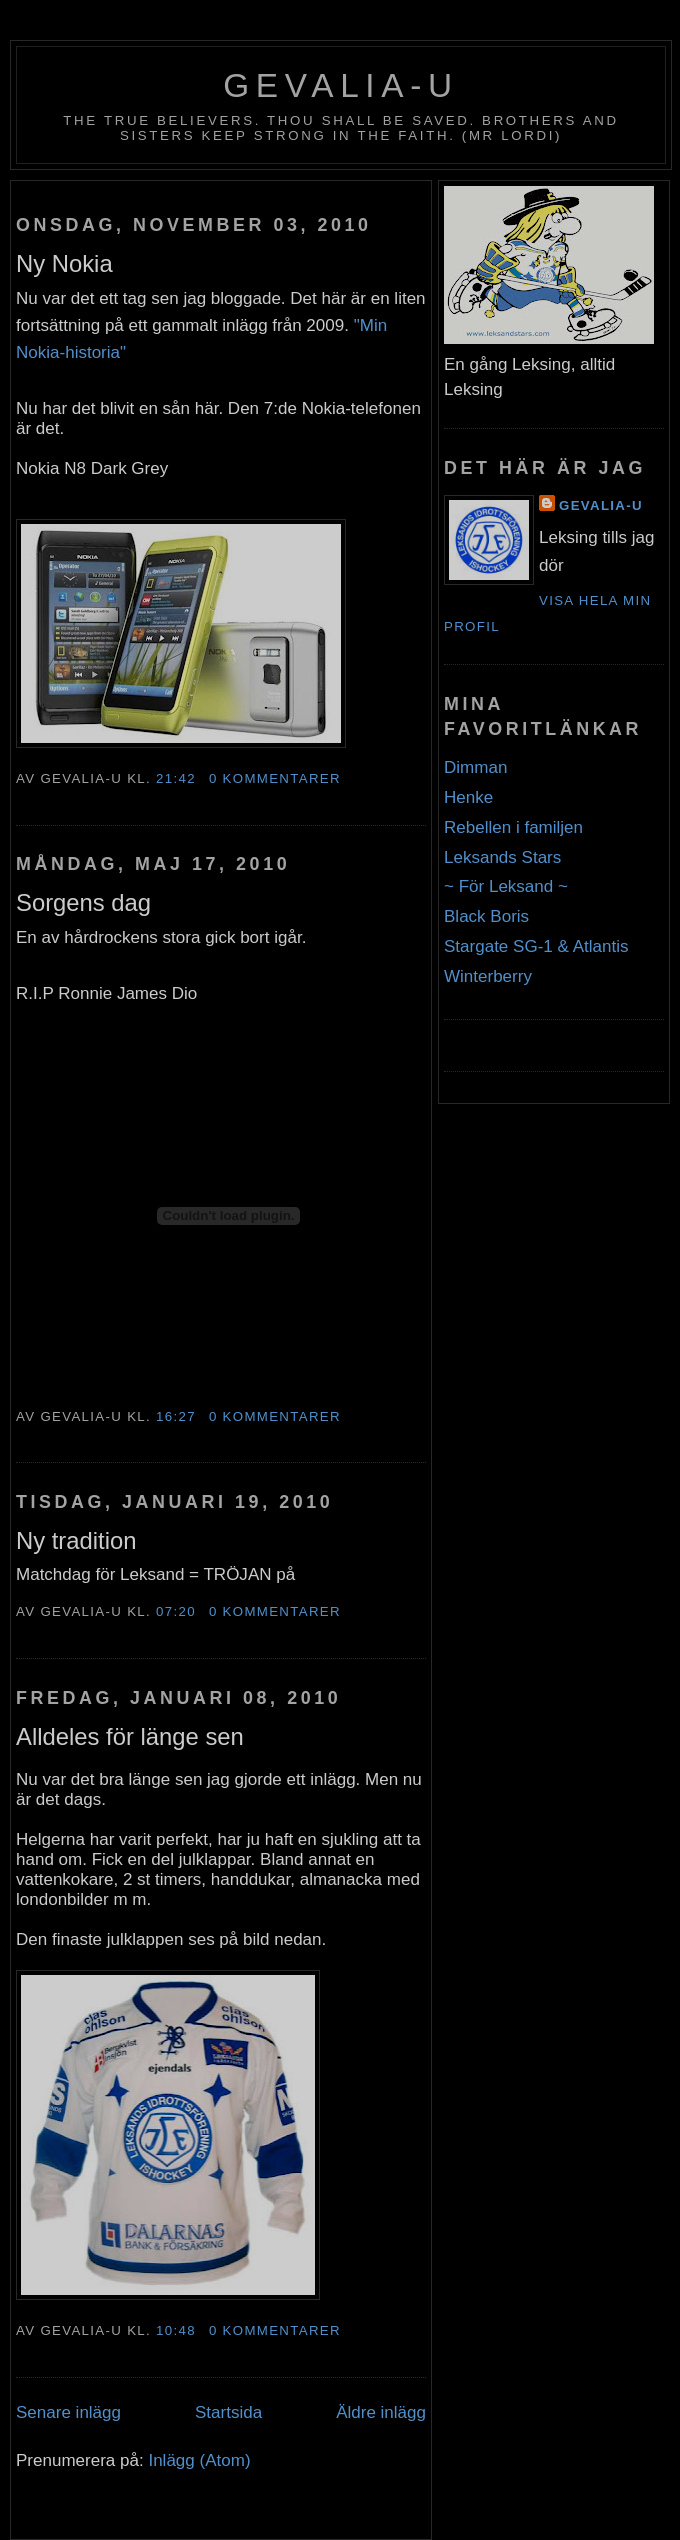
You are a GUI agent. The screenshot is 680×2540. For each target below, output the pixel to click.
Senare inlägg (68, 2412)
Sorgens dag (83, 902)
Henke (468, 797)
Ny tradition (76, 1540)
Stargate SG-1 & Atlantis (536, 946)
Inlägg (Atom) (199, 2460)
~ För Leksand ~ (506, 886)
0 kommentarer (275, 778)
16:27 (176, 1416)
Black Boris (486, 916)
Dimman (475, 767)
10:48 (176, 2330)
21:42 (176, 778)
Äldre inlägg (381, 2412)
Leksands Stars (502, 857)
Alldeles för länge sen (130, 1736)
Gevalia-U (341, 85)
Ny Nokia (64, 263)
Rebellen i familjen (513, 827)
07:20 (176, 1611)
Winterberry (488, 976)
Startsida (228, 2412)
